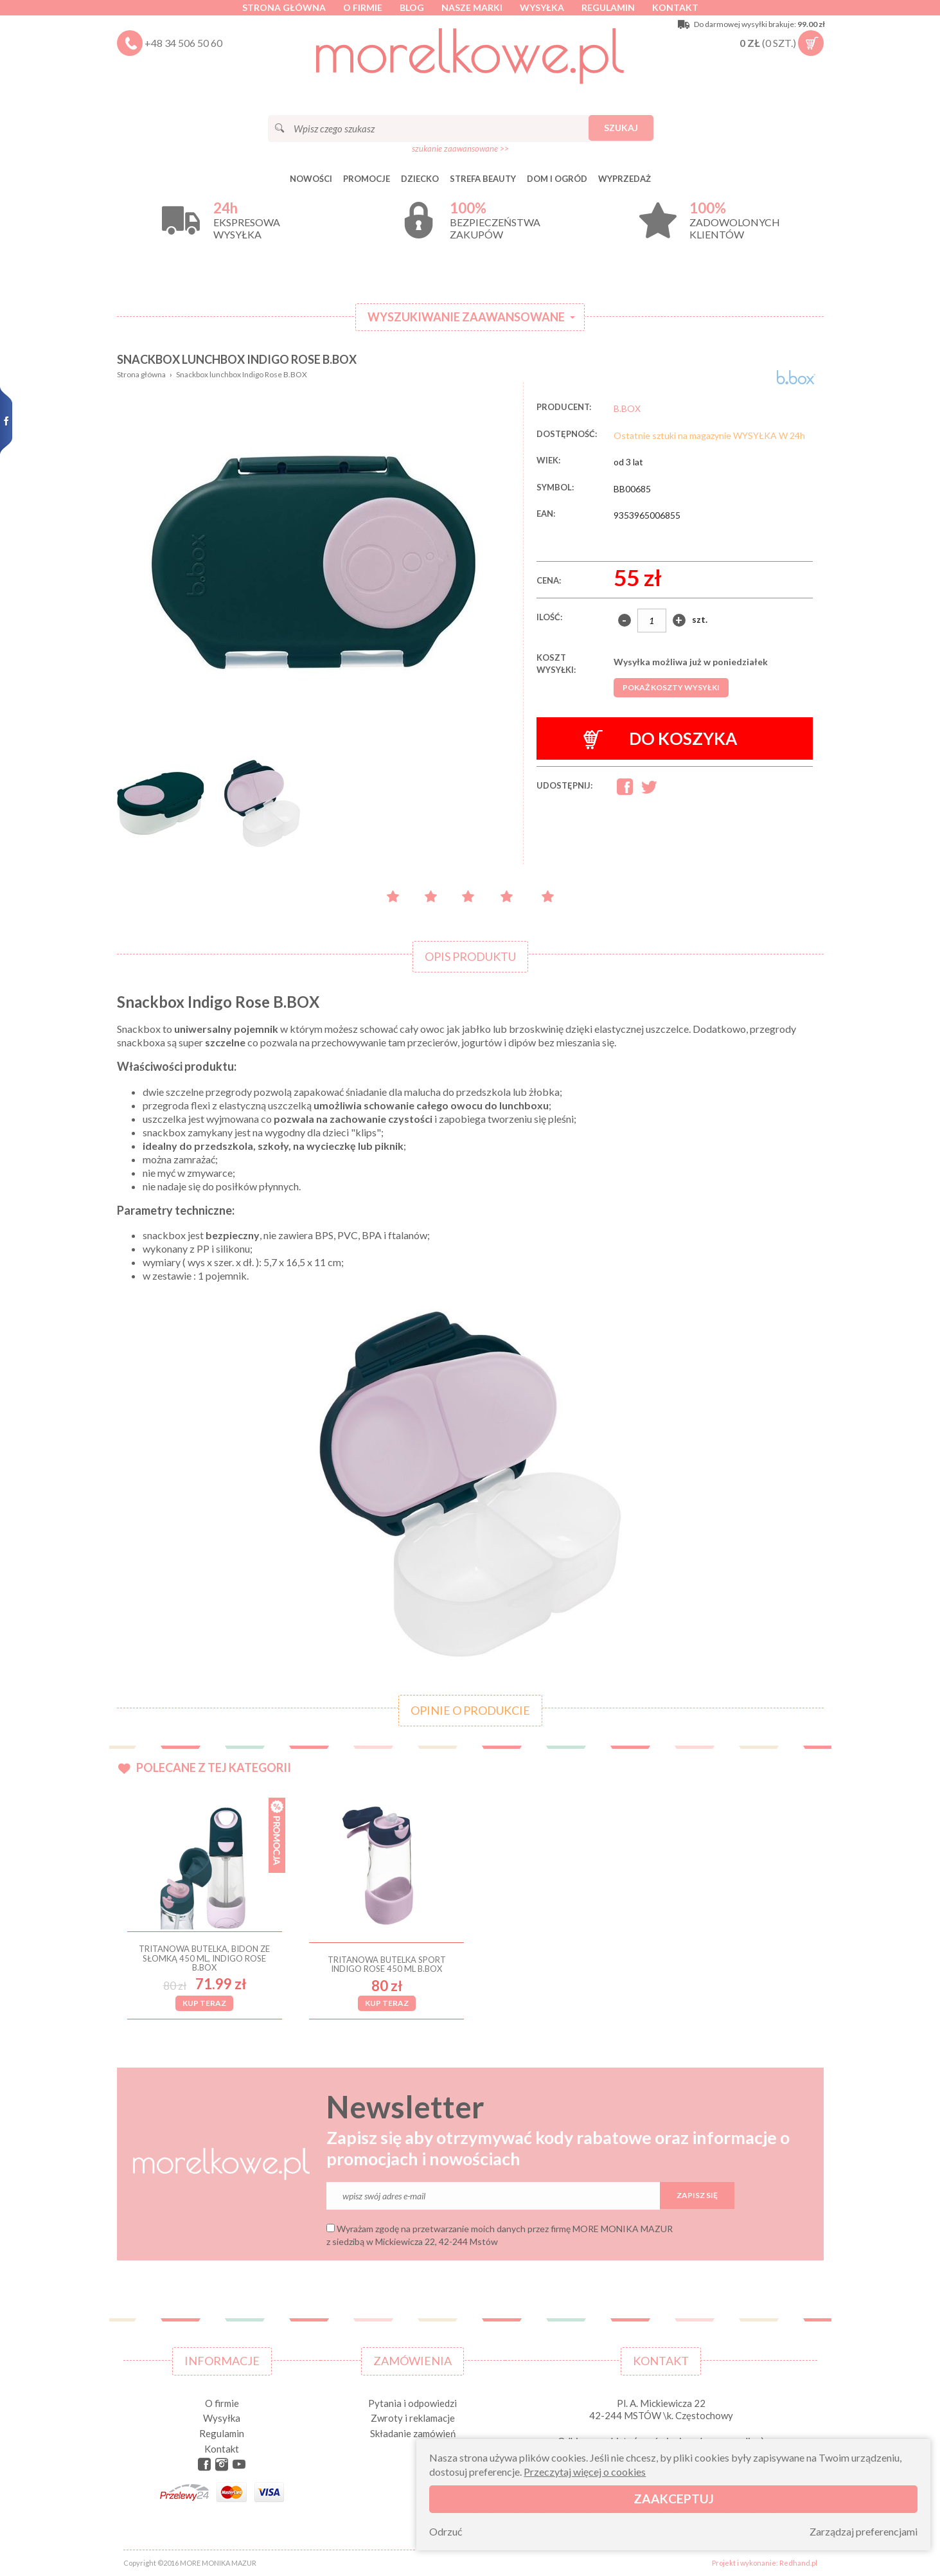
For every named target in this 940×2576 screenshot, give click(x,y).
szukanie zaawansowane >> (460, 148)
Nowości (311, 179)
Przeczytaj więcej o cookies (585, 2471)
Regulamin (608, 7)
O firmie (362, 7)
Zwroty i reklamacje (413, 2418)
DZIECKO (420, 179)
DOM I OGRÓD (557, 179)
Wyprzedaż (624, 179)
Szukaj (621, 127)
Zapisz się (697, 2195)
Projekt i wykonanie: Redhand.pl (764, 2563)
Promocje (366, 179)
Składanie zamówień (413, 2433)
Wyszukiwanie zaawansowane (466, 317)
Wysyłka (542, 7)
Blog (412, 7)
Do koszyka (660, 738)
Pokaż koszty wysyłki (671, 687)
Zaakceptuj (674, 2498)
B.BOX (627, 408)
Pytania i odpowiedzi (412, 2403)
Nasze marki (471, 7)
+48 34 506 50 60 (183, 43)
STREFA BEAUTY (483, 179)
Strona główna (284, 7)
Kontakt (675, 7)
